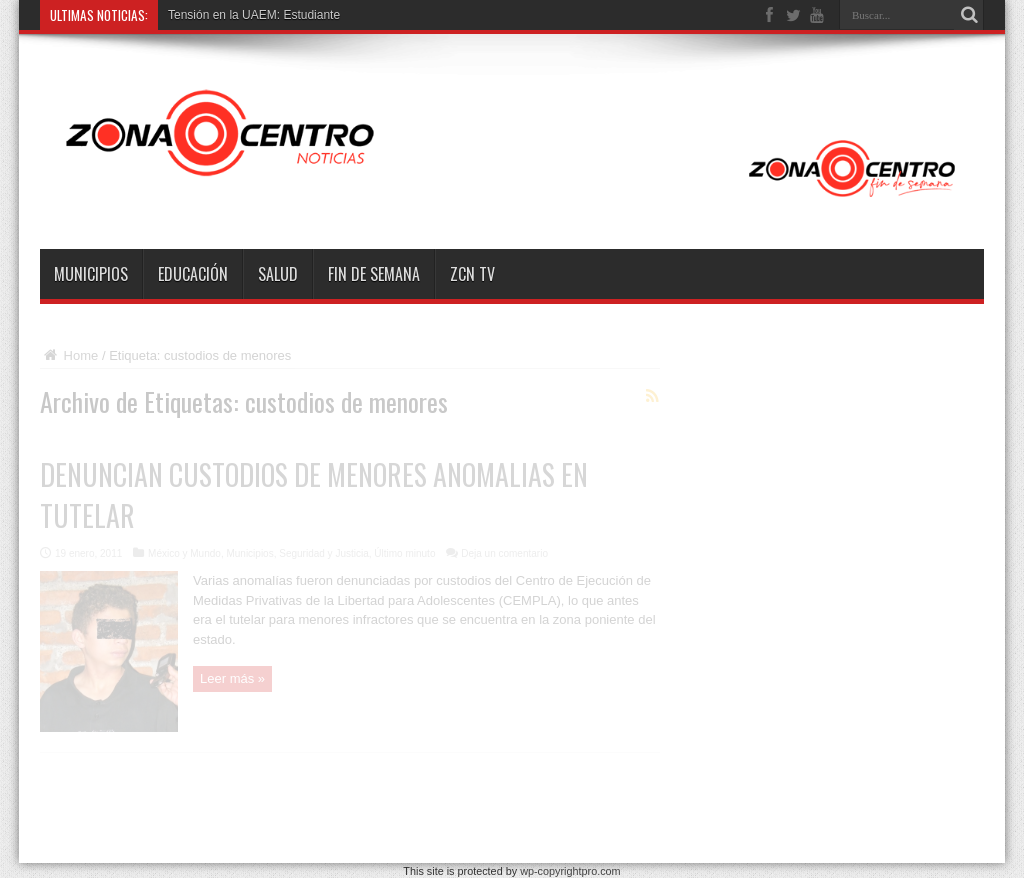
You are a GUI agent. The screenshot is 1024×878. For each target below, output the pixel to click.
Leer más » (232, 678)
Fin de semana (374, 274)
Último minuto (404, 553)
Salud (278, 274)
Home (69, 355)
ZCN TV (472, 274)
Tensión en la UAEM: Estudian (249, 15)
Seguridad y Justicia (324, 553)
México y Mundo (184, 553)
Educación (193, 274)
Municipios (91, 274)
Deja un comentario (504, 553)
